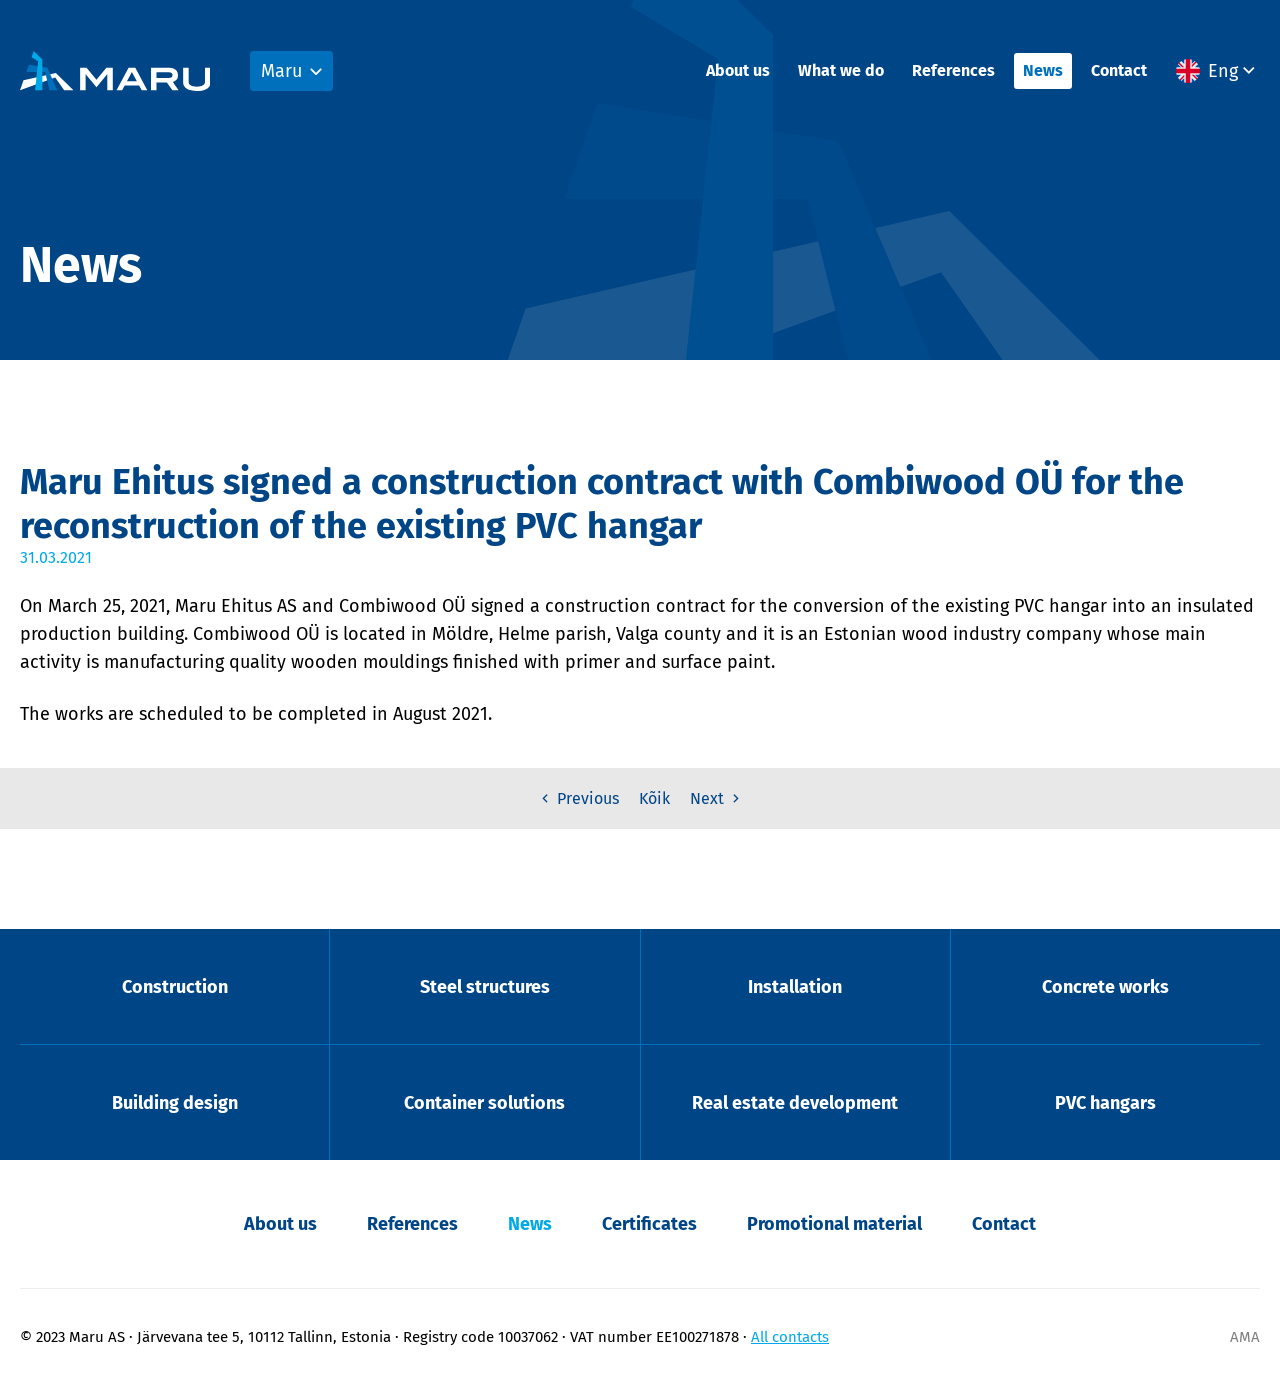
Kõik (654, 798)
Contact (1119, 70)
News (1043, 70)
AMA (1245, 1337)
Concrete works (1105, 987)
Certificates (649, 1224)
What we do (841, 70)
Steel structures (485, 987)
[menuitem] (1218, 71)
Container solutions (484, 1103)
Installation (795, 987)
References (953, 70)
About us (738, 70)
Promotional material (834, 1224)
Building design (175, 1103)
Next (717, 798)
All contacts (790, 1337)
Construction (175, 987)
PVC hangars (1105, 1103)
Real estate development (795, 1103)
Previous (578, 798)
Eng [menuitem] (1223, 71)
